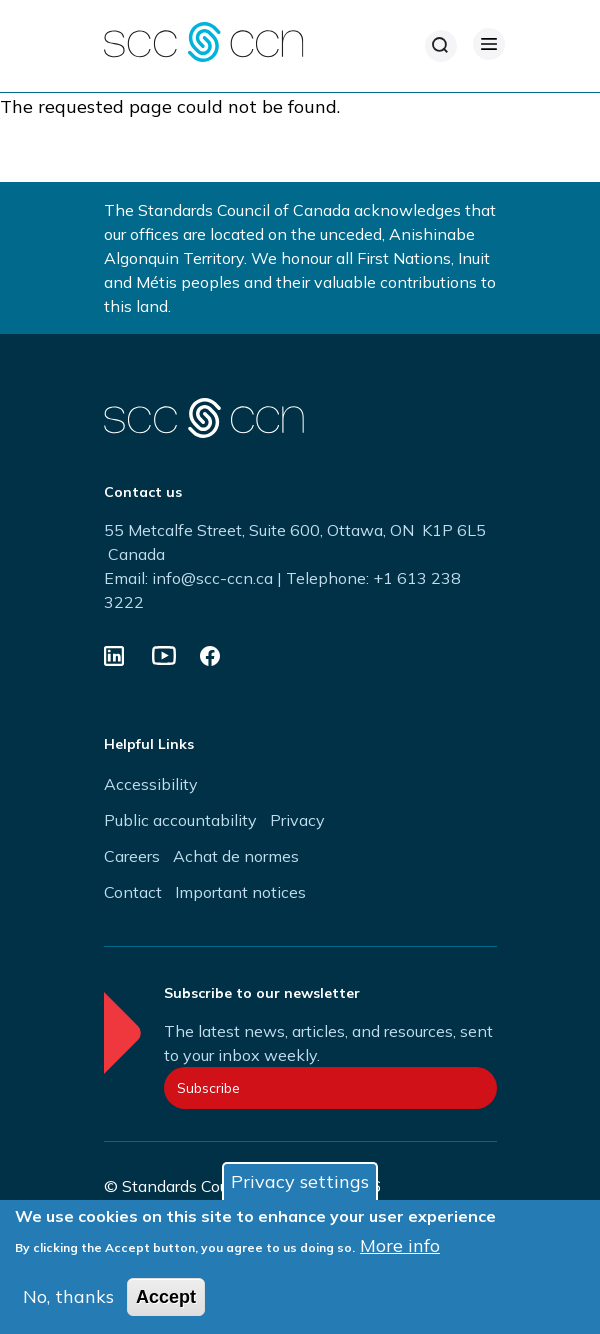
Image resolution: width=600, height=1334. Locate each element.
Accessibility (151, 784)
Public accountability (180, 820)
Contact (133, 892)
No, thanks (68, 1299)
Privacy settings (300, 1184)
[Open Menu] (489, 44)
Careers (132, 856)
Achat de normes (236, 856)
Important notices (240, 892)
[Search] (441, 46)
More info (400, 1248)
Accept (166, 1300)
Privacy (297, 820)
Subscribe (208, 1088)
